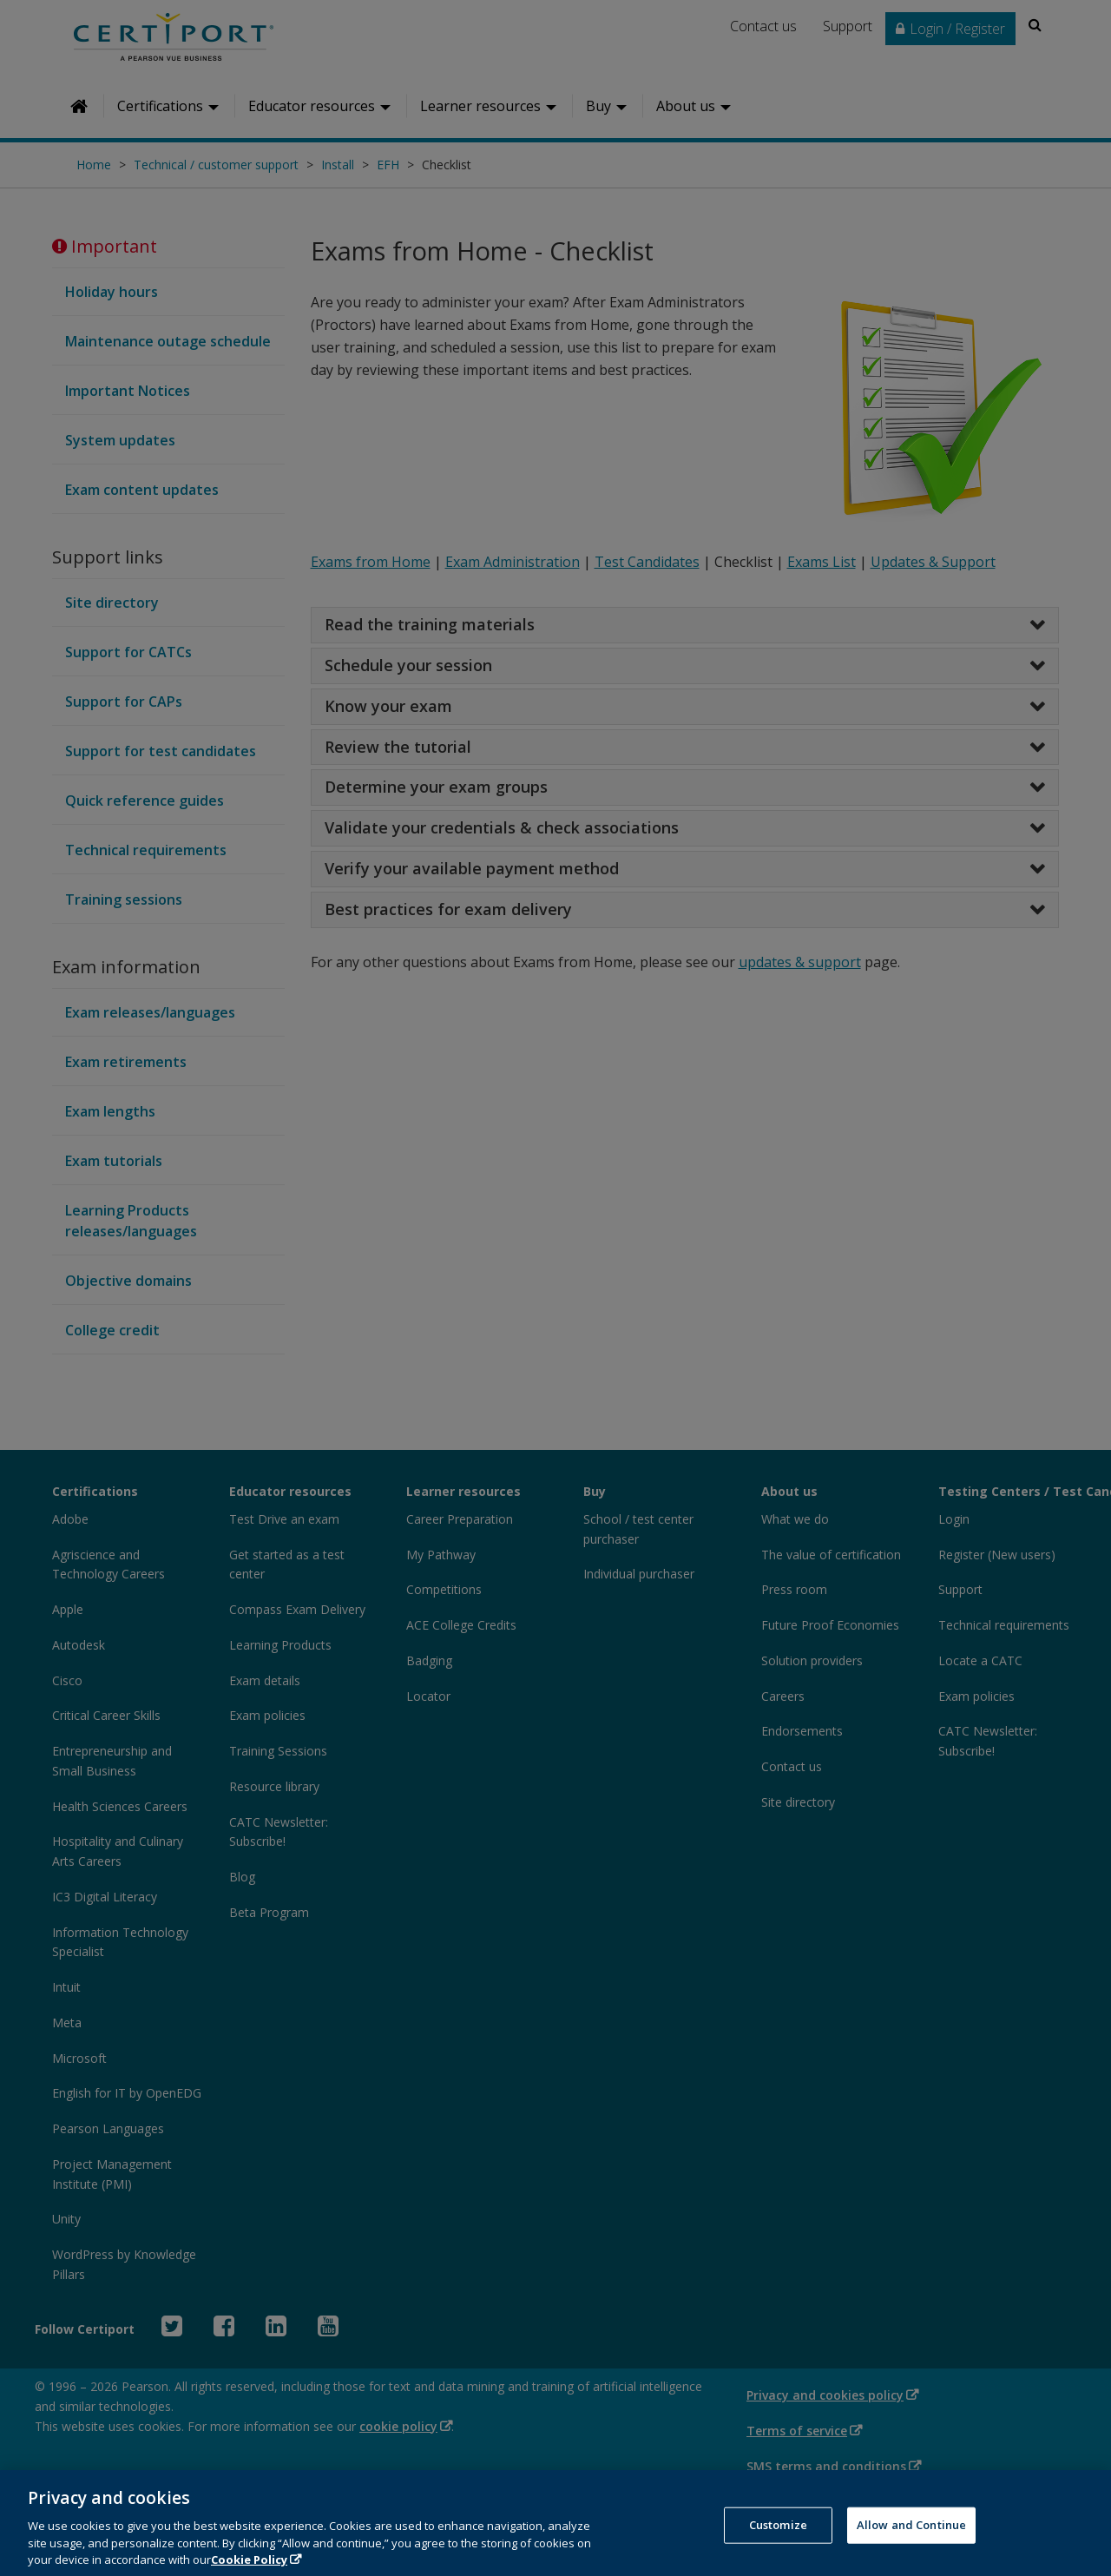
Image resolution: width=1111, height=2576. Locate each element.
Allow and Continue (911, 2548)
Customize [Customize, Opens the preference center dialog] (778, 2548)
